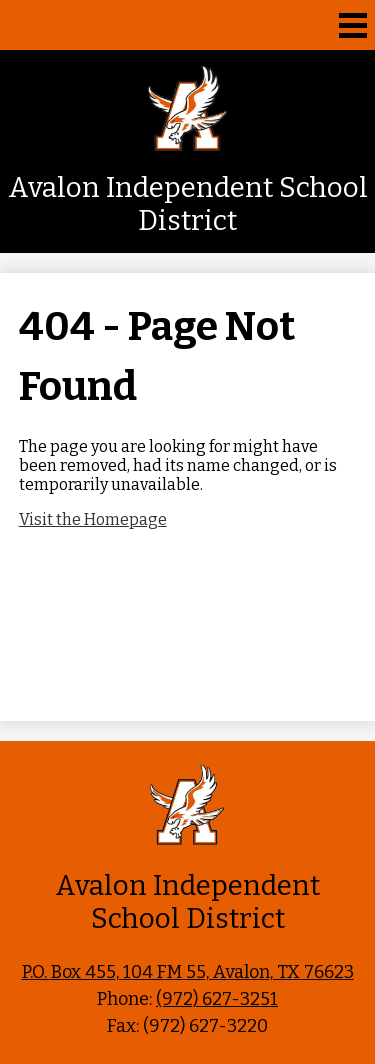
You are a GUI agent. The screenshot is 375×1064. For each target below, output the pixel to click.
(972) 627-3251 (217, 999)
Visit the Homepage (93, 519)
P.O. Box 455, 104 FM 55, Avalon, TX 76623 (188, 972)
